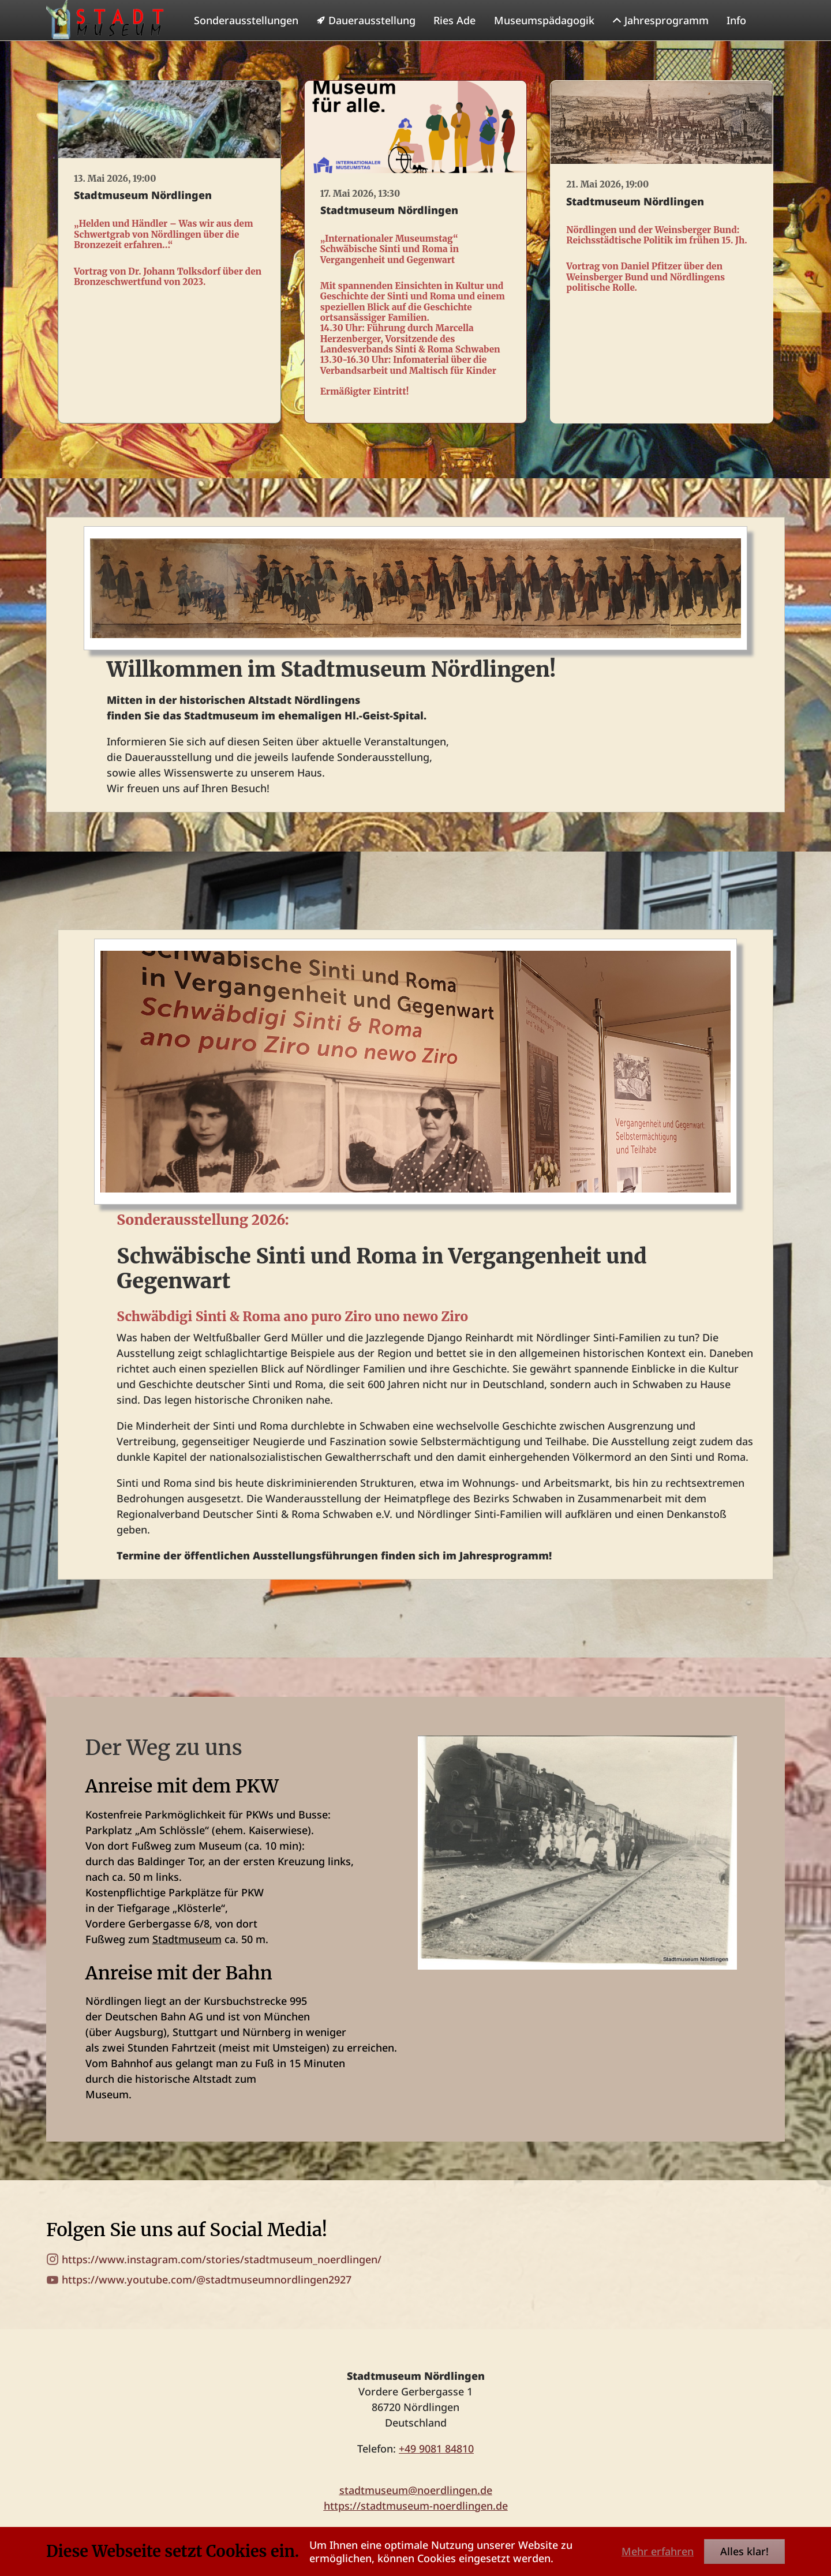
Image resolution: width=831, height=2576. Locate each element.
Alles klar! (744, 2551)
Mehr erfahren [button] (658, 2551)
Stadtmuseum (187, 1962)
